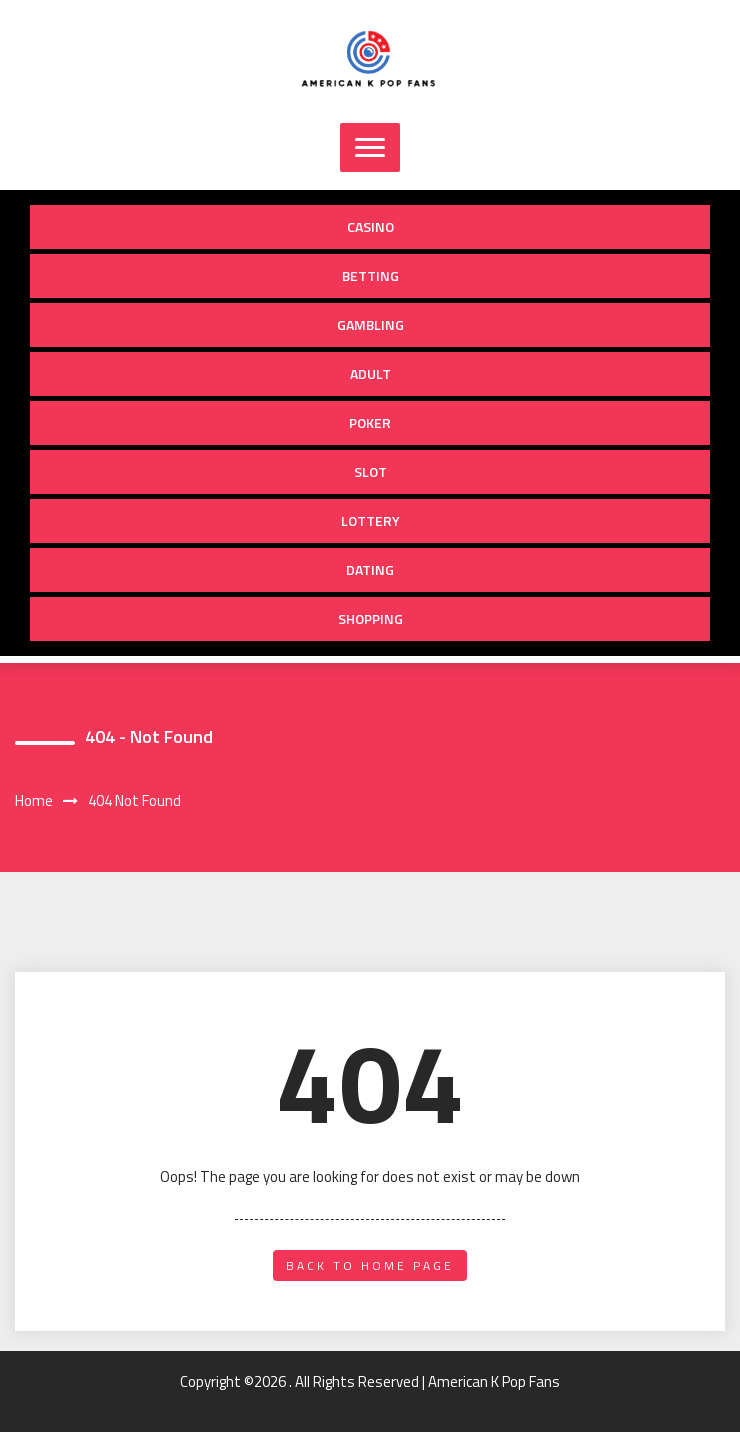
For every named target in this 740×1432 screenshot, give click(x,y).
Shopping (370, 618)
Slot (370, 471)
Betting (370, 275)
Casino (370, 226)
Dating (370, 569)
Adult (370, 373)
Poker (370, 422)
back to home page (370, 1265)
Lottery (370, 520)
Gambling (370, 324)
